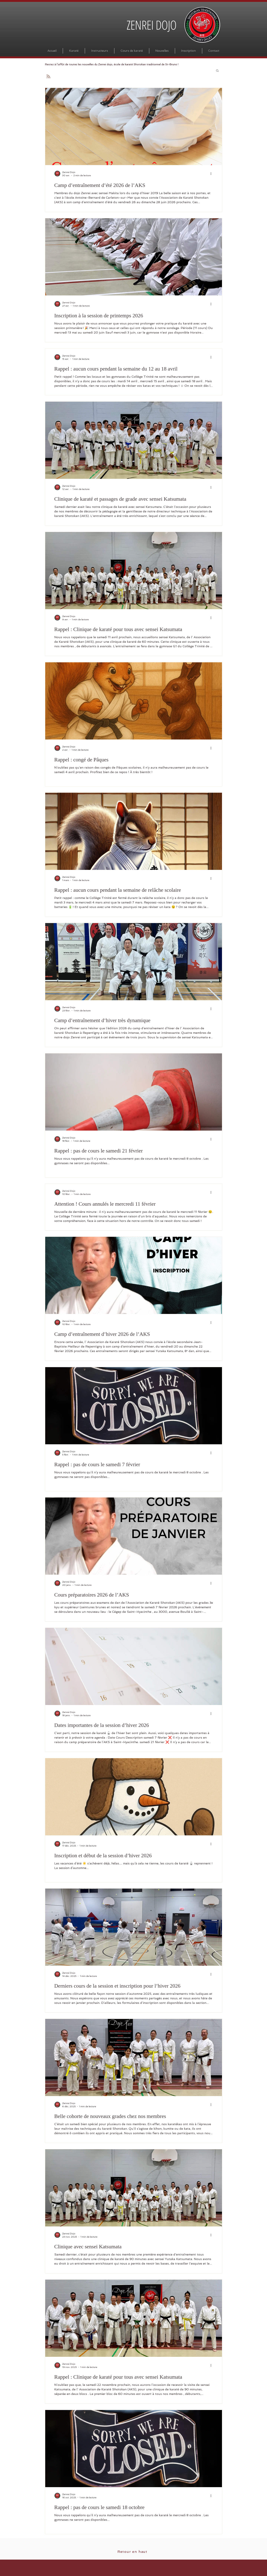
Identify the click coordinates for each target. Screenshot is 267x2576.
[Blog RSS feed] (48, 76)
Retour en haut (132, 2552)
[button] (217, 71)
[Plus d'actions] (212, 173)
